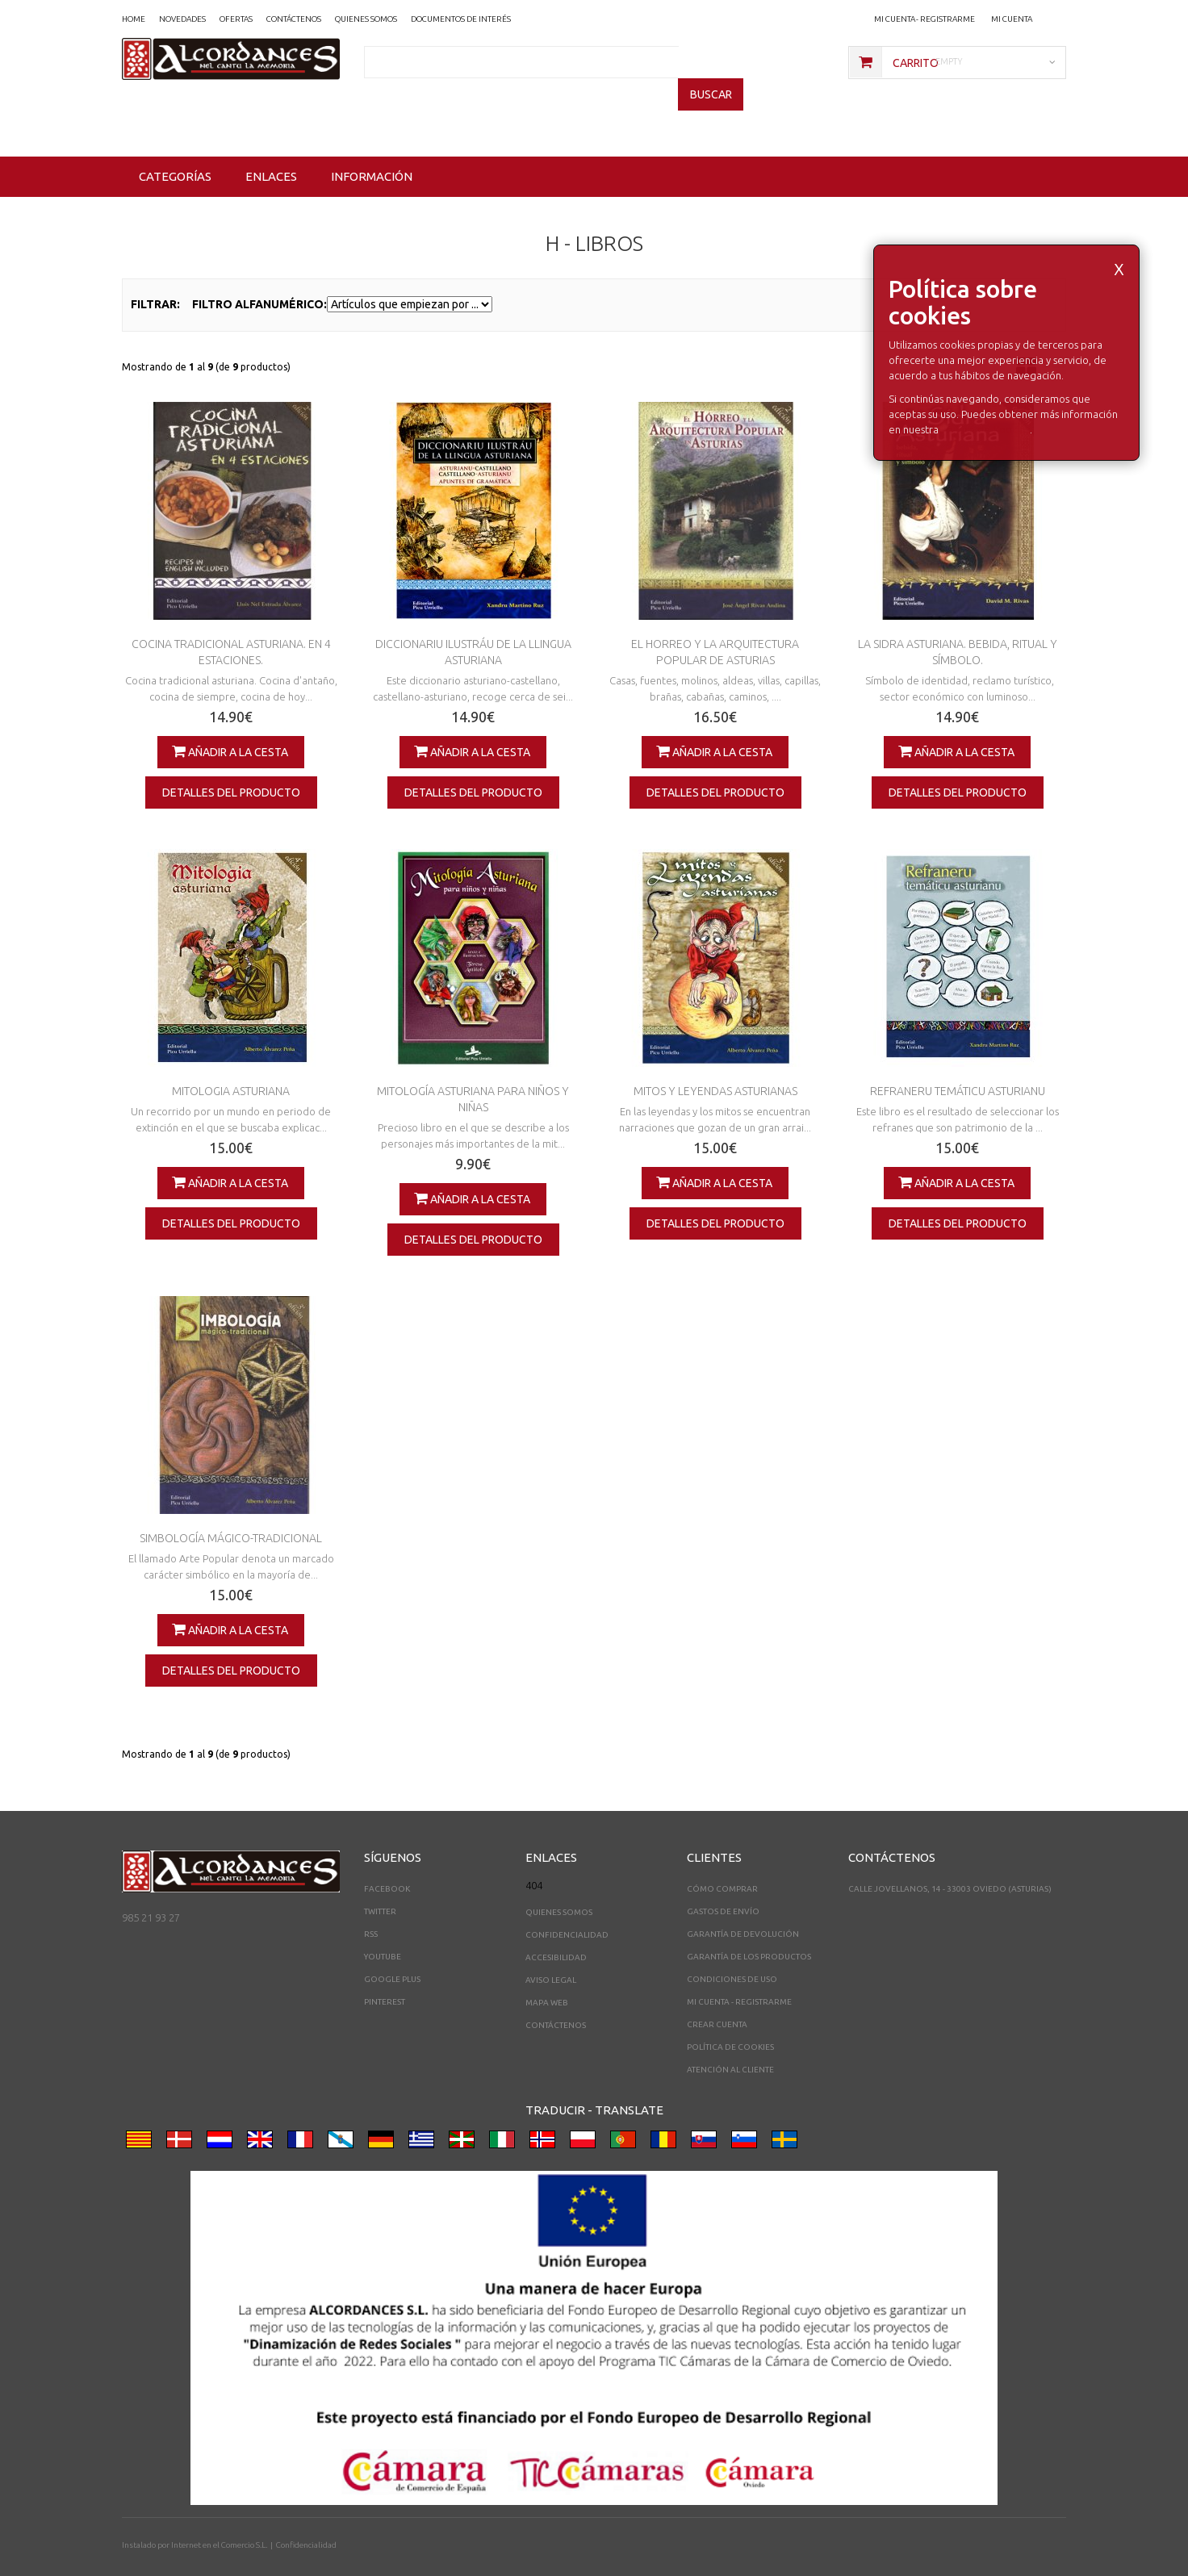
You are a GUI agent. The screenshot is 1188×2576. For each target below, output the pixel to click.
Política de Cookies (985, 406)
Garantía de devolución (743, 1911)
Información (371, 154)
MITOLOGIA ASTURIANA (231, 1068)
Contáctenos (555, 2002)
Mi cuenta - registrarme (924, 19)
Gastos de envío (723, 1888)
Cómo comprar (722, 1866)
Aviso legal (550, 1957)
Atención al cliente (730, 2047)
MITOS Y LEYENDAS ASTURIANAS (715, 1068)
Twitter (380, 1888)
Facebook (387, 1866)
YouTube (382, 1934)
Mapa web (546, 1980)
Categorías (175, 154)
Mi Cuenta (1011, 19)
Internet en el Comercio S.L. (219, 2522)
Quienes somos (558, 1889)
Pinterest (384, 1979)
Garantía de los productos (749, 1934)
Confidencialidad (567, 1912)
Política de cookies (730, 2024)
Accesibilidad (556, 1934)
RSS (371, 1911)
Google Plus (392, 1956)
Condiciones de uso (732, 1956)
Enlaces (271, 154)
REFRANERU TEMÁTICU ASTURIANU (958, 1068)
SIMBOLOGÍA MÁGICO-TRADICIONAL (231, 1515)
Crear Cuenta (717, 2001)
